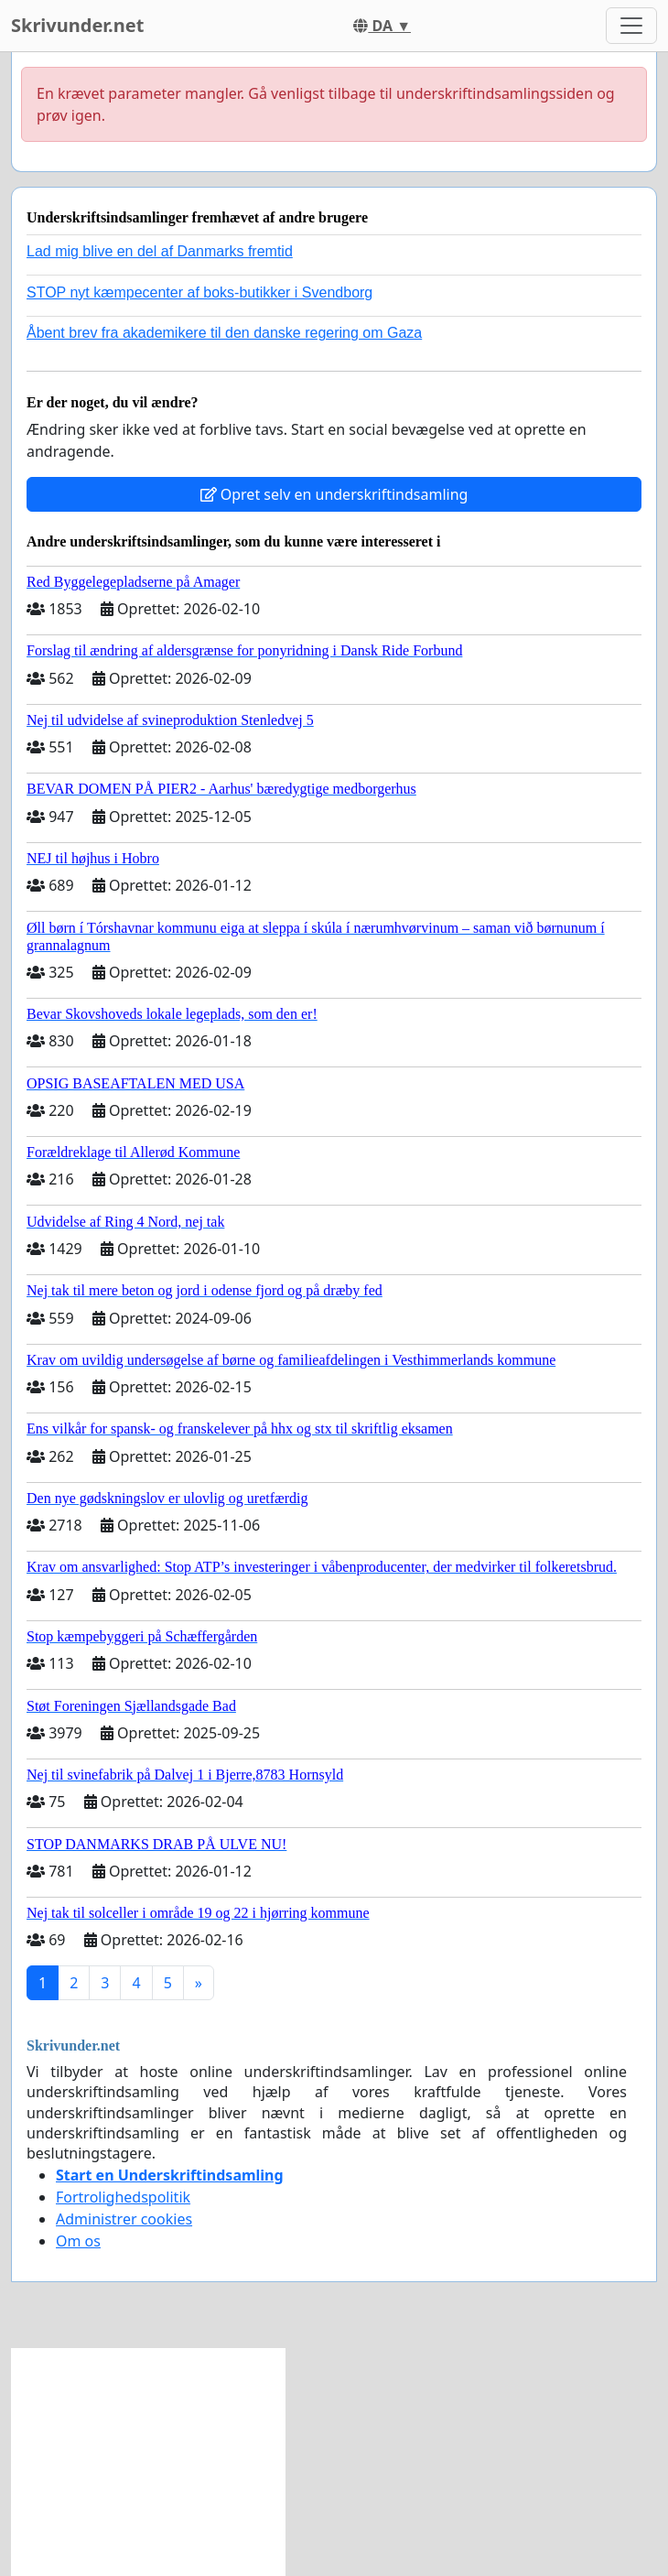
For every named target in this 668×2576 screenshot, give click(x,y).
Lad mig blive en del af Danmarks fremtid (160, 251)
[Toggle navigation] (631, 25)
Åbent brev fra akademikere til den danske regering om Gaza (224, 333)
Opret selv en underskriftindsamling (334, 494)
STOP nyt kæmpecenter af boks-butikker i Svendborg (199, 292)
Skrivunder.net (77, 25)
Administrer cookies (124, 2219)
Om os (78, 2241)
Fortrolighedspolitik (123, 2197)
